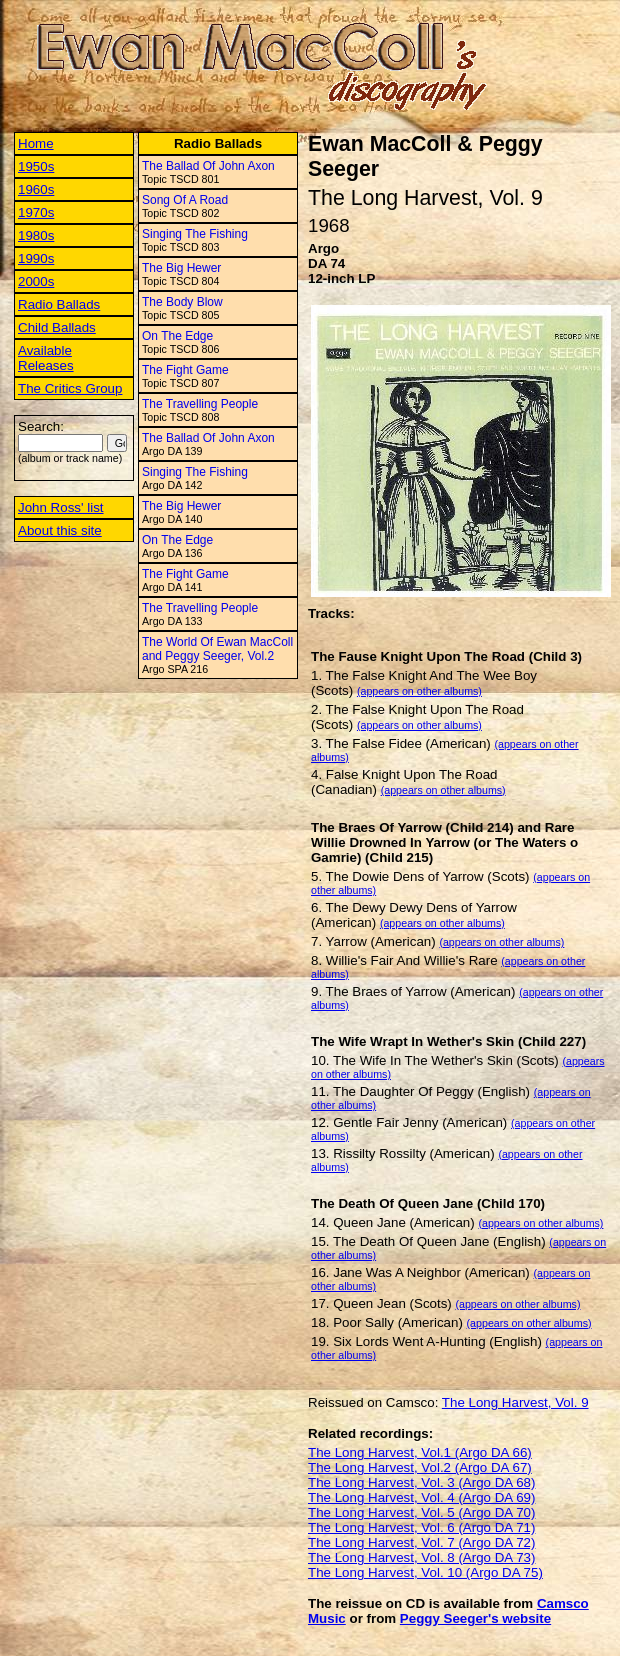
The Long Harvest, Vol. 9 (515, 1402)
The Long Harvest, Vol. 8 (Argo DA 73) (421, 1557)
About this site (60, 530)
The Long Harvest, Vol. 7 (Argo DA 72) (421, 1542)
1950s (36, 166)
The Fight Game (185, 370)
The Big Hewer (181, 268)
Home (36, 143)
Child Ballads (57, 327)
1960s (36, 189)
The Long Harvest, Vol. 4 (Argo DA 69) (421, 1497)
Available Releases (46, 358)
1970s (36, 212)
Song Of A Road (185, 200)
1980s (36, 235)
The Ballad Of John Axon (208, 166)
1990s (36, 258)
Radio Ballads (59, 304)
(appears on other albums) (419, 691)
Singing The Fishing (195, 234)
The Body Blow (182, 302)
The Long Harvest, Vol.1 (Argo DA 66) (420, 1452)
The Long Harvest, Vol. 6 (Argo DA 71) (421, 1527)
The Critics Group (70, 388)
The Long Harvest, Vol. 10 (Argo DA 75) (425, 1572)
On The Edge (177, 336)
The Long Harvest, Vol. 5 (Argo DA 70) (421, 1512)
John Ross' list (61, 507)
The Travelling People (200, 404)
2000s (36, 281)
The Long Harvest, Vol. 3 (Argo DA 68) (421, 1482)
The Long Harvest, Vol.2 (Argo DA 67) (420, 1467)
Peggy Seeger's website (475, 1618)
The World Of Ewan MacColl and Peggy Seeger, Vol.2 (217, 649)
